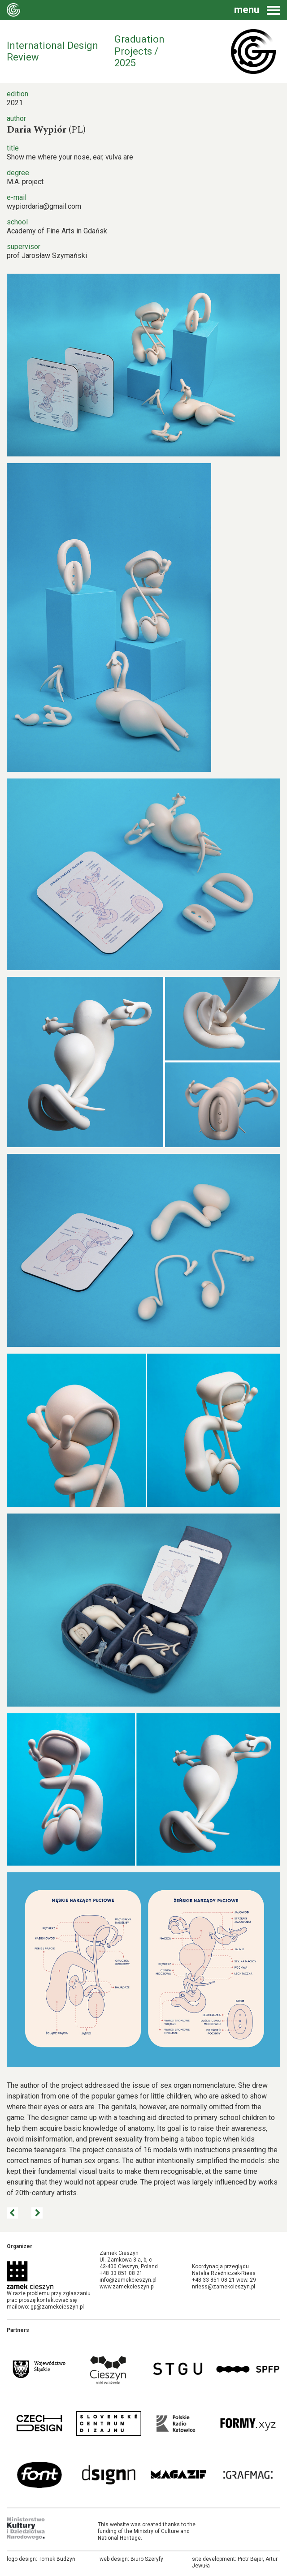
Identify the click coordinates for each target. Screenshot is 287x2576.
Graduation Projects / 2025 (139, 51)
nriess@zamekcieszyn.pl (223, 2287)
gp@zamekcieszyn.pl (57, 2307)
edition (17, 94)
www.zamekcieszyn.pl (127, 2287)
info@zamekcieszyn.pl (128, 2280)
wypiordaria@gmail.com (44, 206)
